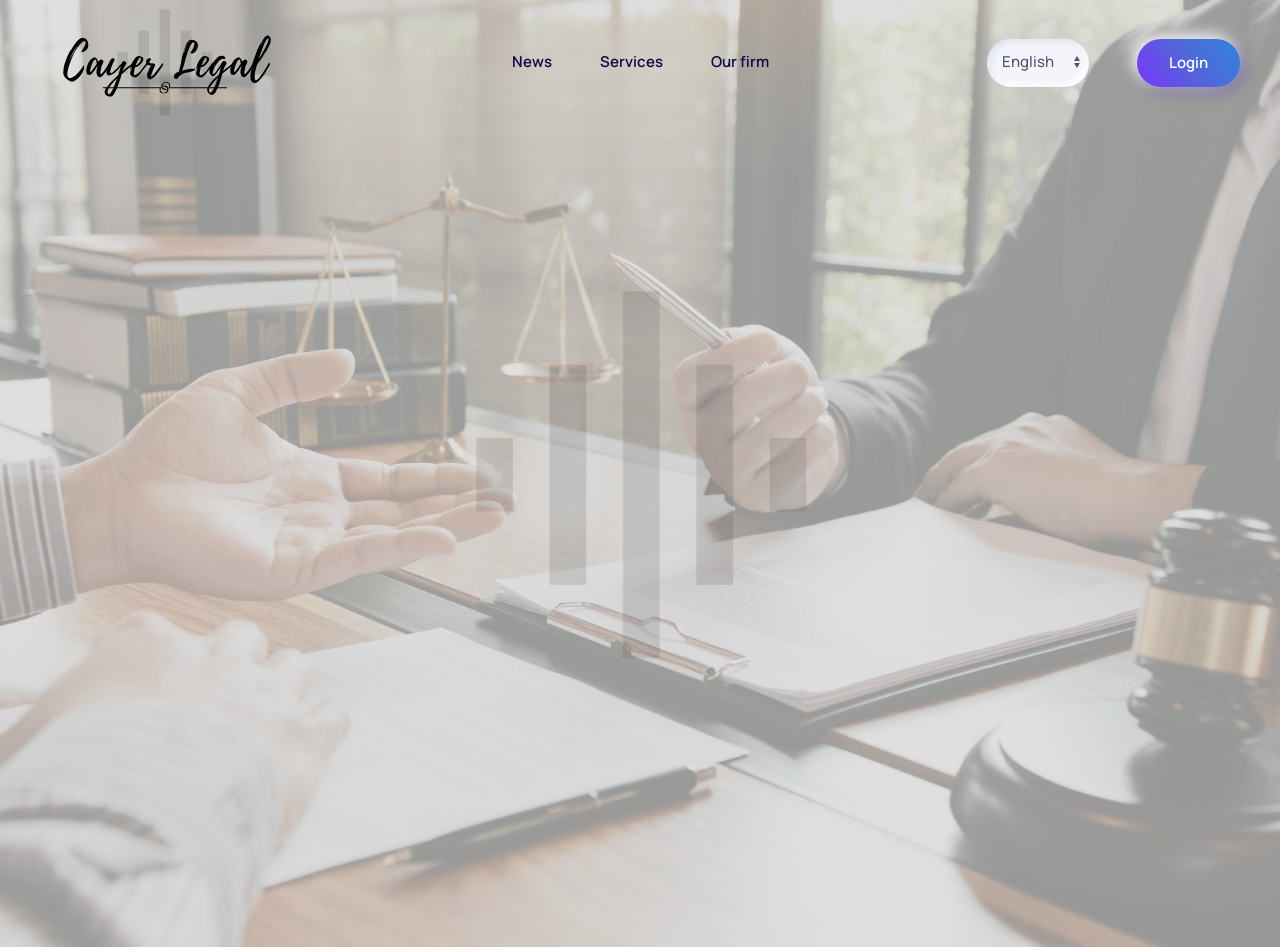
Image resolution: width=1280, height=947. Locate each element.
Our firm (740, 61)
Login (1188, 62)
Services (631, 61)
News (532, 61)
